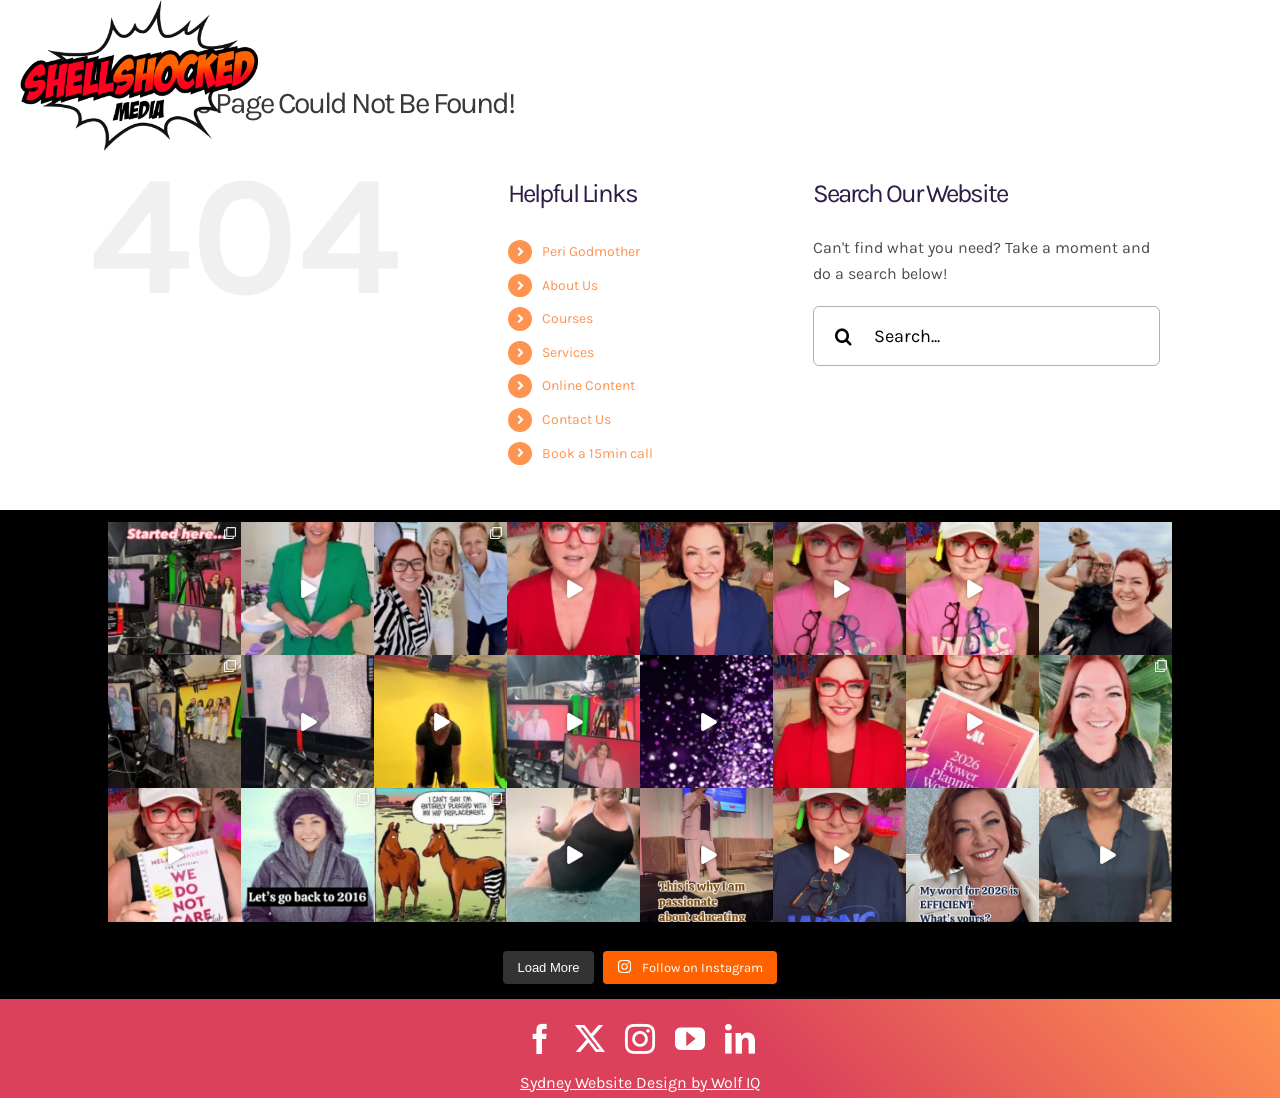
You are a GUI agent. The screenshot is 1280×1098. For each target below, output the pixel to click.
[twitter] (590, 1039)
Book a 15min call (597, 453)
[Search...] (986, 336)
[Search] (843, 336)
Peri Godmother (591, 251)
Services (568, 352)
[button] (1240, 56)
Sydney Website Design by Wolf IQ (640, 1082)
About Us (570, 285)
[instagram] (640, 1039)
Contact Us (576, 419)
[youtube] (690, 1039)
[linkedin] (740, 1039)
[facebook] (540, 1039)
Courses (567, 318)
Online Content (588, 385)
